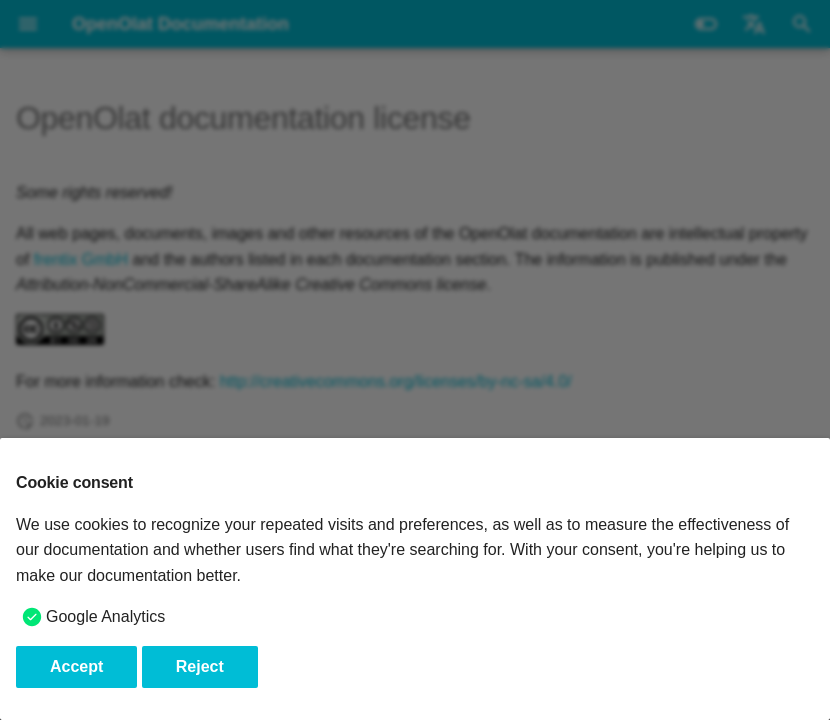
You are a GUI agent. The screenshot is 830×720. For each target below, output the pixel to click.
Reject (200, 666)
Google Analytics (105, 616)
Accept (76, 666)
